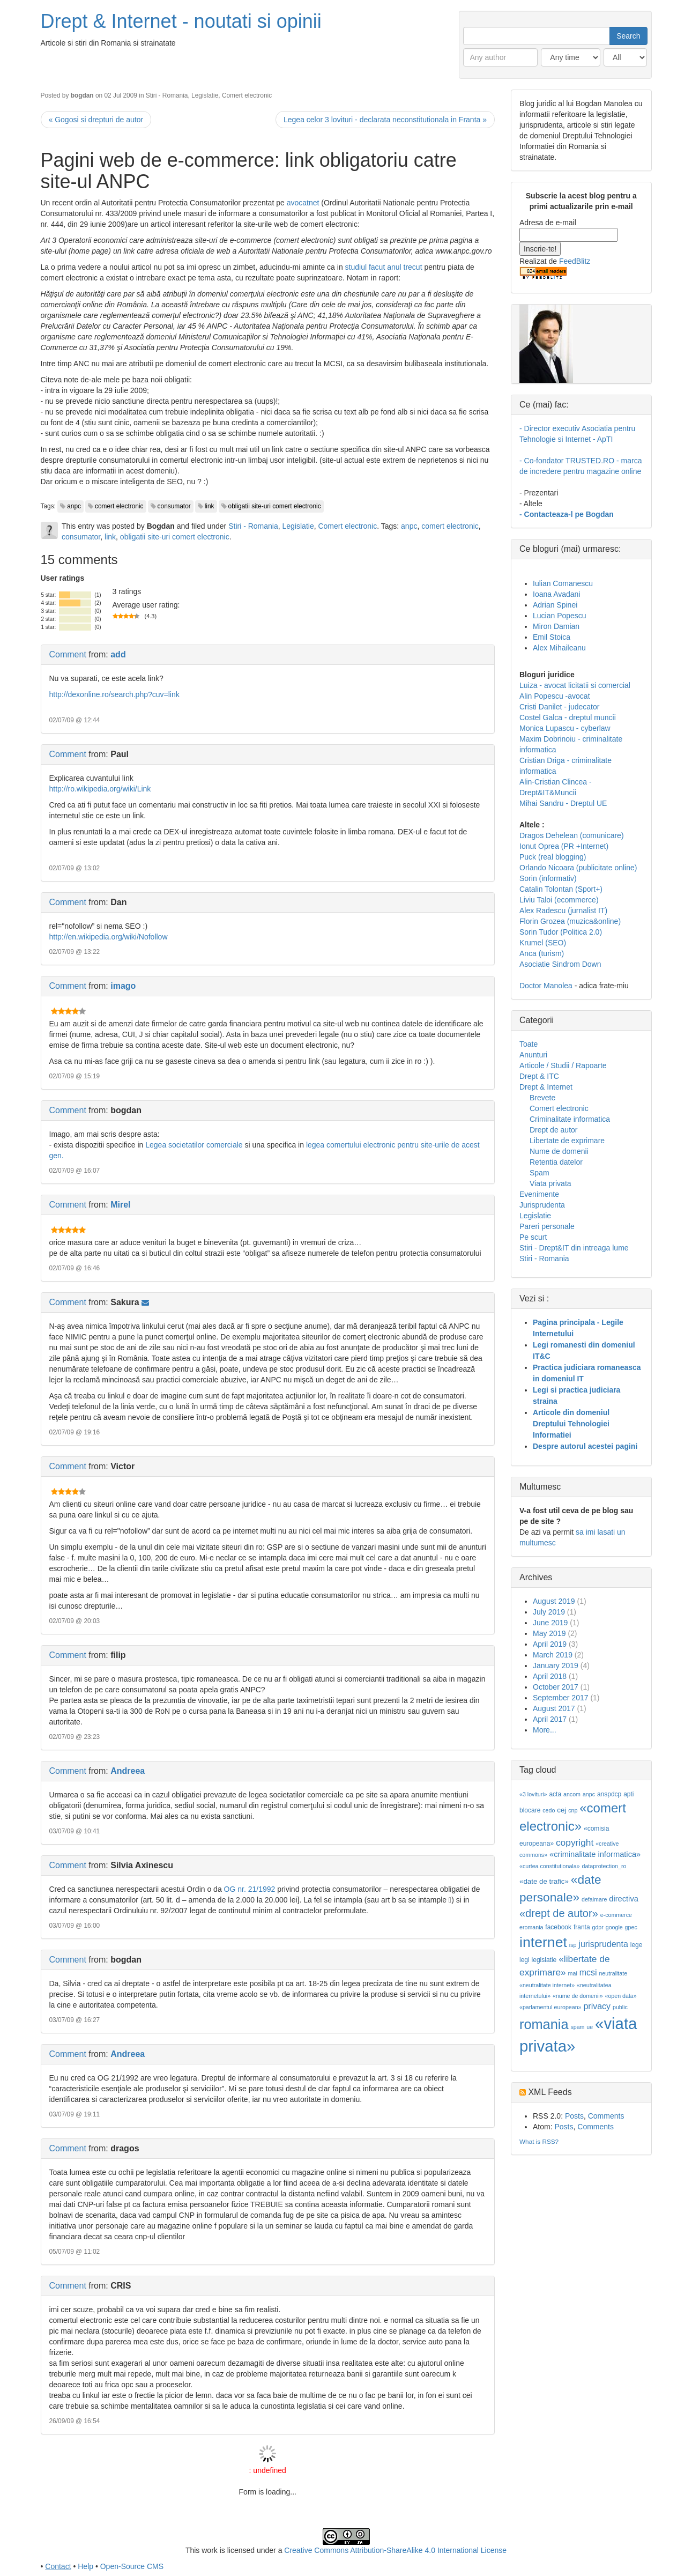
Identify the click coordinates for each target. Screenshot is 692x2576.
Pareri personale (547, 1226)
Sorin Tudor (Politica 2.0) (560, 932)
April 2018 (550, 1676)
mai (572, 1973)
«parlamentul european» (550, 2007)
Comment (67, 654)
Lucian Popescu (559, 615)
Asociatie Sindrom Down (560, 964)
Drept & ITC (539, 1076)
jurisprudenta (603, 1944)
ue (589, 2027)
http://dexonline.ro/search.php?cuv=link (114, 694)
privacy (597, 2006)
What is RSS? (539, 2141)
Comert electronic (247, 95)
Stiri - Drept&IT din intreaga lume (574, 1247)
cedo (548, 1810)
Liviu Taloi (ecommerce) (559, 899)
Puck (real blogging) (552, 857)
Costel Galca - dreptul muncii (567, 717)
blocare (529, 1810)
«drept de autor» (558, 1913)
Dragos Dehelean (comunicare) (571, 835)
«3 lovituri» (533, 1794)
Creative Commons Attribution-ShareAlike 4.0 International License (395, 2550)
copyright (574, 1842)
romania (544, 2024)
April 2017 (550, 1719)
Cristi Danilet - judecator (559, 706)
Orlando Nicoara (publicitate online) (578, 867)
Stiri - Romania (167, 95)
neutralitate (613, 1973)
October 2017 (555, 1687)
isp (573, 1945)
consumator (174, 506)
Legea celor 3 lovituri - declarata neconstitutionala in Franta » (385, 119)
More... (544, 1730)
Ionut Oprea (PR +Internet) (563, 846)
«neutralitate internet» (547, 1985)
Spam (539, 1172)
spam (577, 2027)
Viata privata (550, 1183)
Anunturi (533, 1054)
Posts (574, 2116)
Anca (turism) (541, 953)
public (620, 2007)
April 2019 (550, 1644)
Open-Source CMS (131, 2566)
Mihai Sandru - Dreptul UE (563, 803)
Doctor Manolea (545, 985)
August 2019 (554, 1601)
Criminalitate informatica (570, 1119)
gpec (631, 1927)
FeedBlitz (574, 261)
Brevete (542, 1097)
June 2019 (550, 1622)
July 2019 (549, 1612)
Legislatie (204, 95)
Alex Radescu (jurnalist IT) (563, 910)
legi (524, 1960)
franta (582, 1927)
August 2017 (554, 1708)
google (614, 1927)
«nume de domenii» (578, 1996)
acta (555, 1794)
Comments (606, 2116)
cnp (572, 1810)
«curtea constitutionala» (549, 1866)
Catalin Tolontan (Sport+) (560, 889)
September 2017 (561, 1697)
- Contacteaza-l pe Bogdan (566, 514)
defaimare (594, 1899)
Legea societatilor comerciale (193, 1145)
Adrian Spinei (555, 605)
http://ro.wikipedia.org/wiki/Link (100, 788)
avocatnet (303, 202)
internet (543, 1942)
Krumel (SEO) (542, 942)
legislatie (544, 1960)
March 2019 (552, 1654)
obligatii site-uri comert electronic (274, 506)
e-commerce (616, 1915)
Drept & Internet (545, 1087)
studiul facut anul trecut (383, 267)
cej (561, 1810)
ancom (572, 1794)
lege (636, 1945)
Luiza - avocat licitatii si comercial (574, 685)
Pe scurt (533, 1237)
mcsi (588, 1972)
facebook (558, 1927)
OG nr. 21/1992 (250, 1889)
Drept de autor (554, 1130)
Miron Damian (556, 626)
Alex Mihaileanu (559, 647)
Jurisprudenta (542, 1205)
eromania (531, 1927)
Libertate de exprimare (567, 1140)
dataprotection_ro (604, 1866)
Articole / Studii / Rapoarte (563, 1065)
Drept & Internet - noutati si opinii (181, 21)
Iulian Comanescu (563, 583)
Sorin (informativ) (548, 878)
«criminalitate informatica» (595, 1854)
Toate (528, 1044)
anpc (74, 506)
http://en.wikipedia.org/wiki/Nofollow (108, 936)
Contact (58, 2566)
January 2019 (555, 1665)
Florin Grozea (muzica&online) (570, 921)
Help (85, 2566)
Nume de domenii (559, 1151)
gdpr (598, 1927)
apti (628, 1794)
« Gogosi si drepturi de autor (96, 119)
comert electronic (119, 506)
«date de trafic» (544, 1881)
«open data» (620, 1996)
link (209, 506)
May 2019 (549, 1633)
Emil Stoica (551, 637)
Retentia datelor (556, 1162)
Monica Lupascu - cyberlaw (565, 728)
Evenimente (539, 1194)
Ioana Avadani (557, 594)
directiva (623, 1898)
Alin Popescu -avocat (554, 696)
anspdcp (609, 1794)
